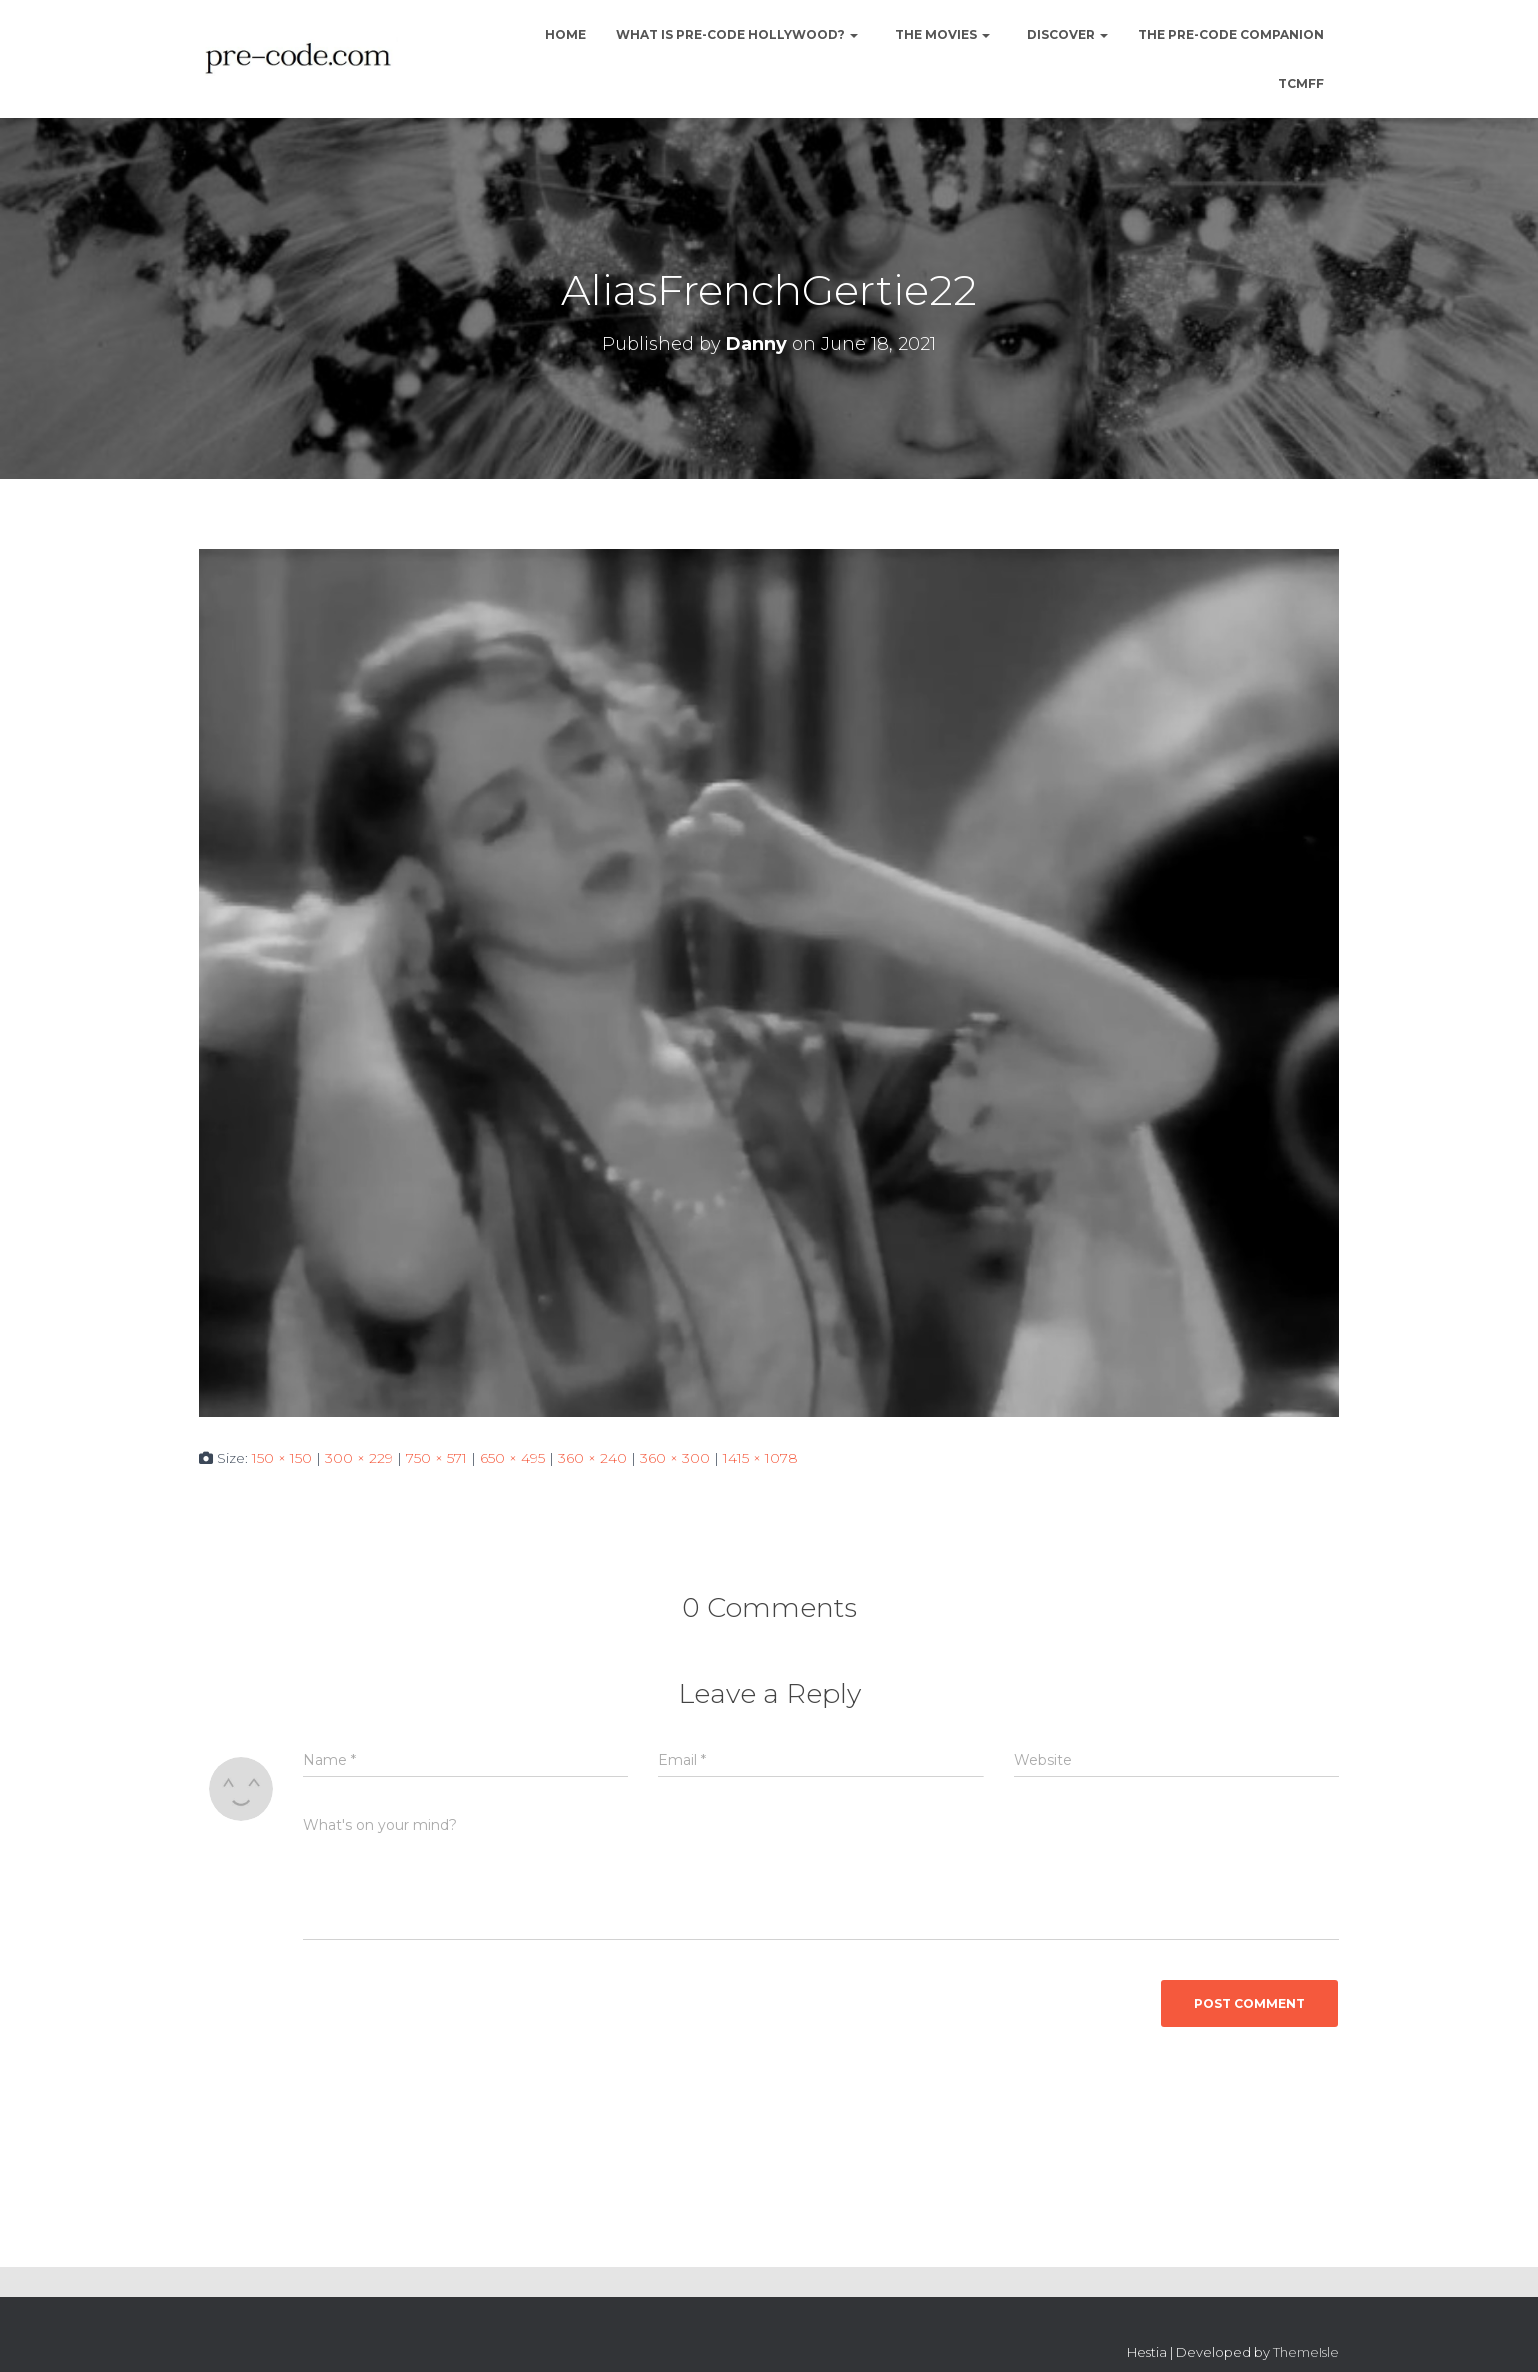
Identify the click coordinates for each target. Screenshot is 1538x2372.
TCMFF (1301, 83)
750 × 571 (436, 1458)
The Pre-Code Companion (1231, 34)
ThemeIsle (1306, 2352)
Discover (1066, 34)
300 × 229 (359, 1458)
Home (564, 34)
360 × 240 (592, 1458)
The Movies (941, 34)
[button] (853, 34)
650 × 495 (512, 1458)
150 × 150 (282, 1458)
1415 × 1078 (760, 1458)
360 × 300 (675, 1458)
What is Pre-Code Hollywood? (737, 34)
